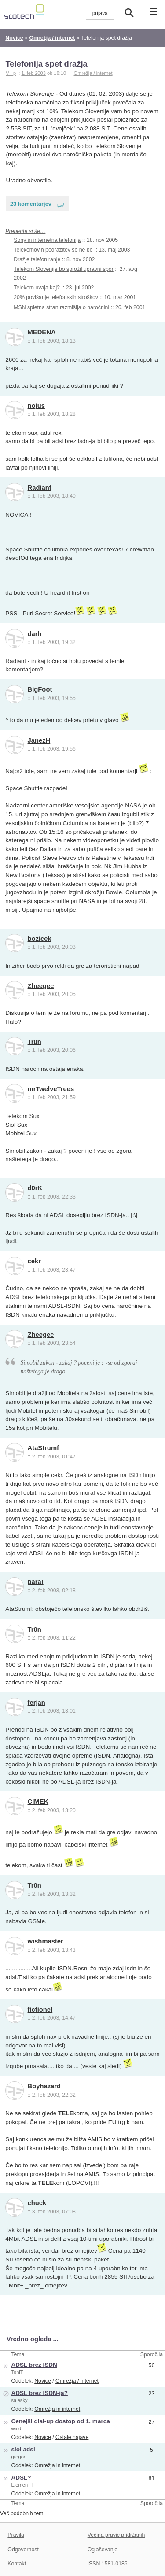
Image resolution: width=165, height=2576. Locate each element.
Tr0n (34, 1041)
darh (35, 633)
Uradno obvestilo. (29, 180)
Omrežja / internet (93, 73)
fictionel (40, 2009)
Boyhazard (44, 2086)
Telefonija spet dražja (46, 63)
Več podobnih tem (22, 2513)
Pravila (15, 2535)
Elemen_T (22, 2484)
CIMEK (38, 1801)
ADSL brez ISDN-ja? (39, 2393)
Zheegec (41, 985)
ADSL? (21, 2477)
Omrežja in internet (57, 2409)
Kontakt (16, 2564)
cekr (34, 1261)
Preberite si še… (25, 231)
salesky (19, 2400)
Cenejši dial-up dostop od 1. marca (60, 2421)
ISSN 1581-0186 (108, 2564)
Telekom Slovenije (30, 93)
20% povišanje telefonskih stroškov (56, 297)
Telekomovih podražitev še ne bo (53, 250)
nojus (36, 405)
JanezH (39, 740)
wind (16, 2428)
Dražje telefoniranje (37, 259)
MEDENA (42, 332)
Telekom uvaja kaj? (37, 288)
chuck (37, 2202)
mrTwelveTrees (51, 1088)
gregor (18, 2456)
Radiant (39, 487)
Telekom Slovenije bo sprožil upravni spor (64, 269)
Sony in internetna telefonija (47, 240)
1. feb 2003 (33, 73)
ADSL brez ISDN (34, 2364)
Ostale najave (71, 2437)
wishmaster (45, 1941)
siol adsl (23, 2449)
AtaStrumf (43, 1447)
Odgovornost (23, 2549)
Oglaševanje (102, 2549)
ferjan (36, 1702)
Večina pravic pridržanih (116, 2535)
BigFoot (40, 689)
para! (36, 1581)
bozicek (39, 938)
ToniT (17, 2372)
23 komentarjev (30, 203)
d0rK (35, 1188)
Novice (42, 2381)
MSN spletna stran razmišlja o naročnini (61, 307)
